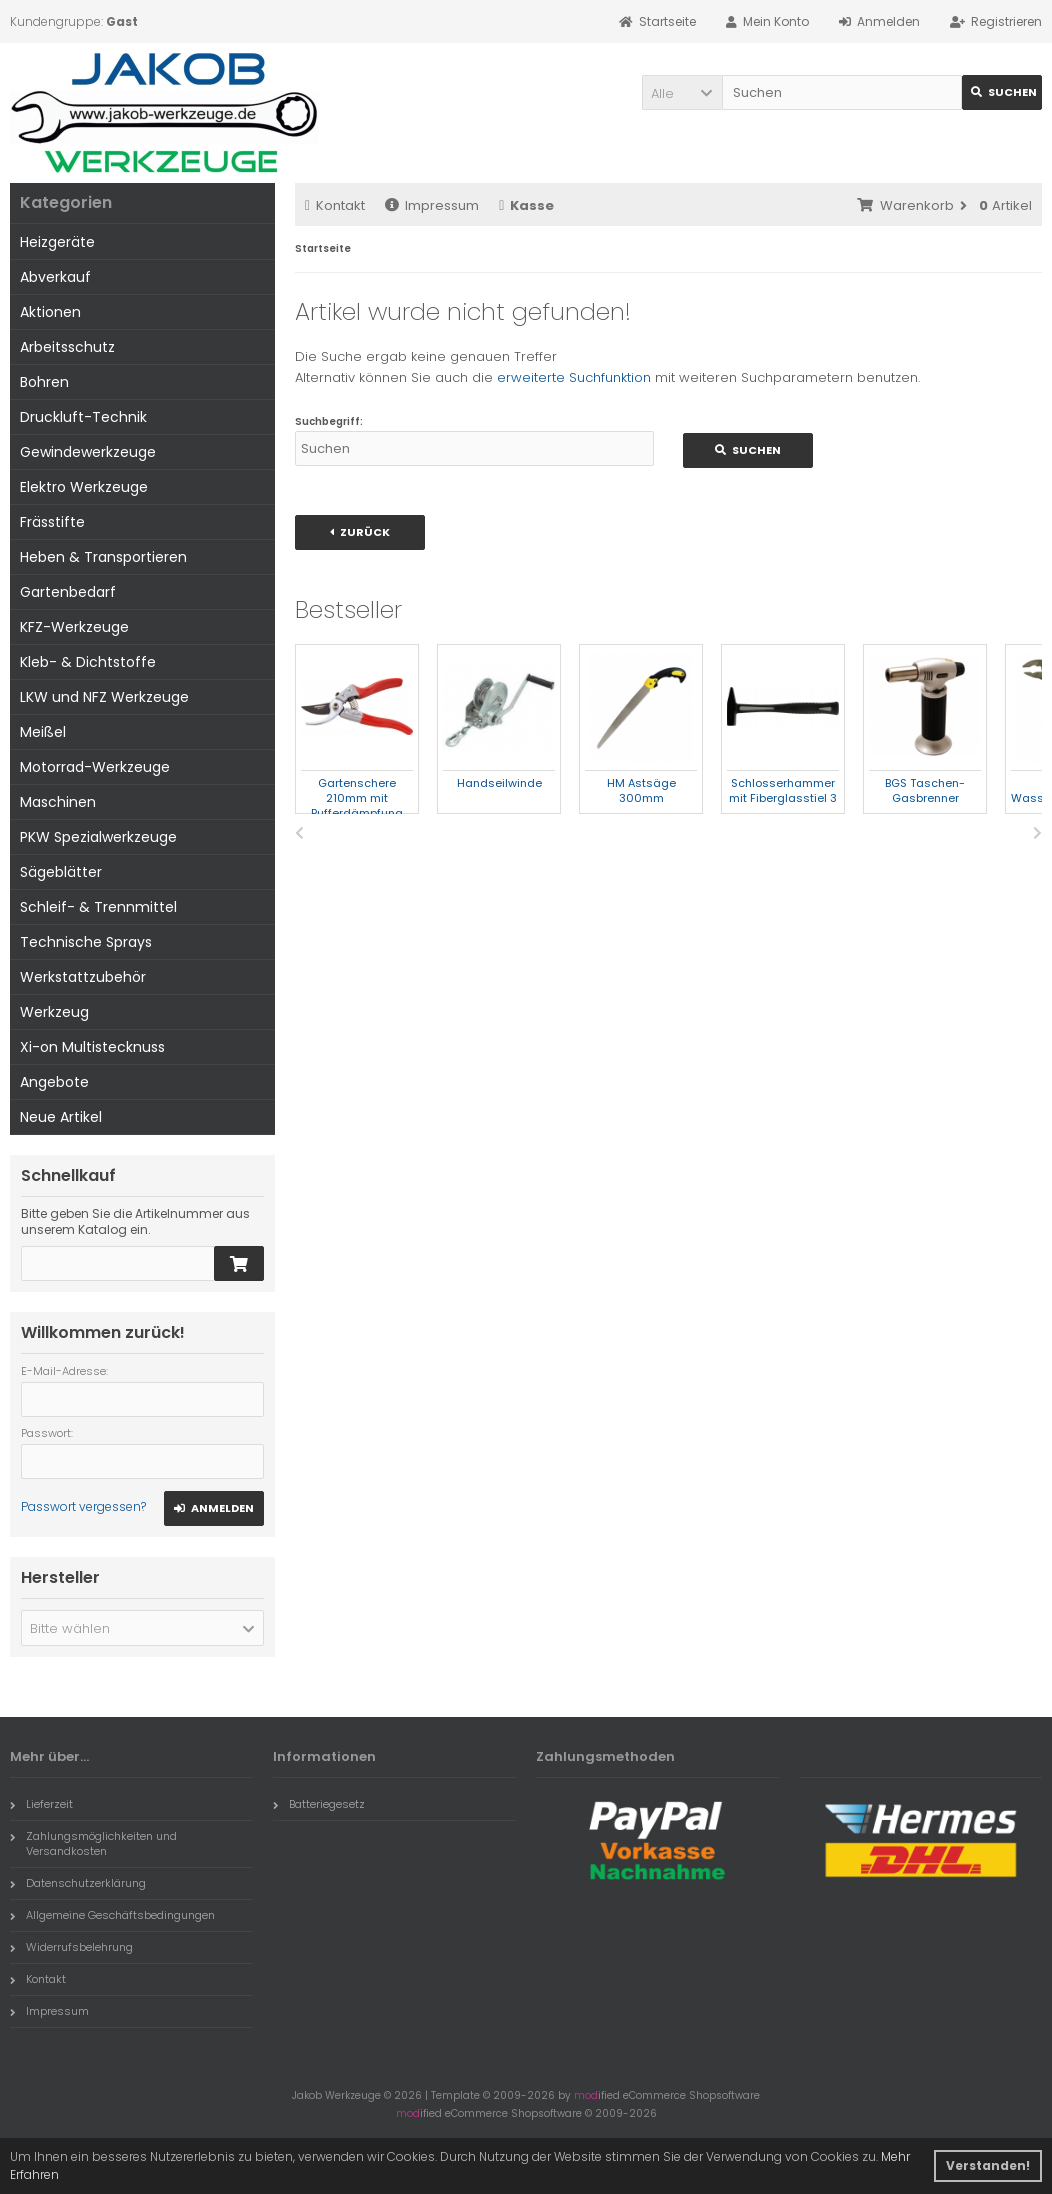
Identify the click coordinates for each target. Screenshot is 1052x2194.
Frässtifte (52, 522)
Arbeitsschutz (67, 347)
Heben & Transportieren (103, 557)
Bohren (44, 382)
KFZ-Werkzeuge (74, 627)
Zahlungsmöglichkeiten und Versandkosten (93, 1843)
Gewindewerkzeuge (88, 452)
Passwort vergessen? (83, 1506)
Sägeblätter (61, 872)
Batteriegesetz (319, 1804)
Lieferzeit (41, 1804)
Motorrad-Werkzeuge (95, 767)
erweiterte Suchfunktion (574, 377)
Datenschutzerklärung (78, 1883)
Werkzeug (54, 1012)
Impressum (432, 205)
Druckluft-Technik (83, 417)
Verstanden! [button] (988, 2165)
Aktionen (50, 312)
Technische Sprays (86, 942)
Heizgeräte (57, 242)
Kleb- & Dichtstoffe (88, 662)
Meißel (43, 732)
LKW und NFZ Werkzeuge (104, 697)
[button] (682, 92)
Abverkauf (55, 277)
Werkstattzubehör (83, 977)
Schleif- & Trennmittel (98, 907)
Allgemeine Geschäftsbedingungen (112, 1915)
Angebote (54, 1082)
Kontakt (335, 205)
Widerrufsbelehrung (71, 1947)
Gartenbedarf (68, 592)
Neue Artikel (61, 1117)
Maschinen (58, 802)
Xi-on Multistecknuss (92, 1047)
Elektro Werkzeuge (84, 487)
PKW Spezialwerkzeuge (98, 837)
